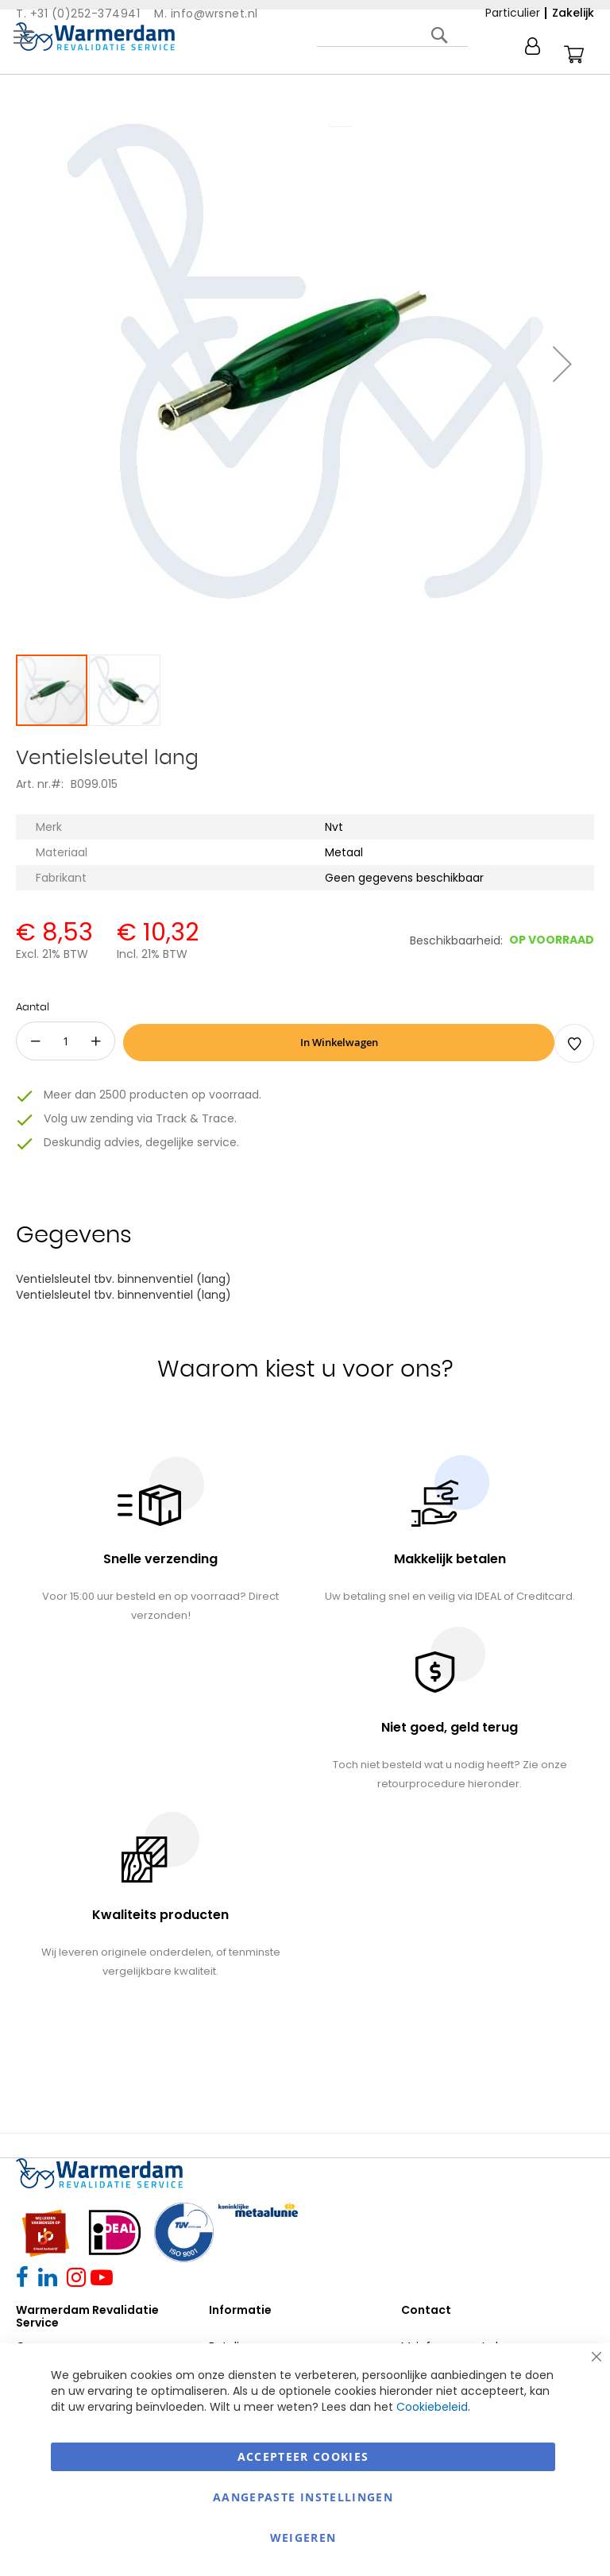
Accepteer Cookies (303, 2456)
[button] (562, 364)
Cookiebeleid (432, 2407)
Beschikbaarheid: (456, 940)
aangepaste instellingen (303, 2497)
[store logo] (95, 36)
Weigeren (303, 2537)
